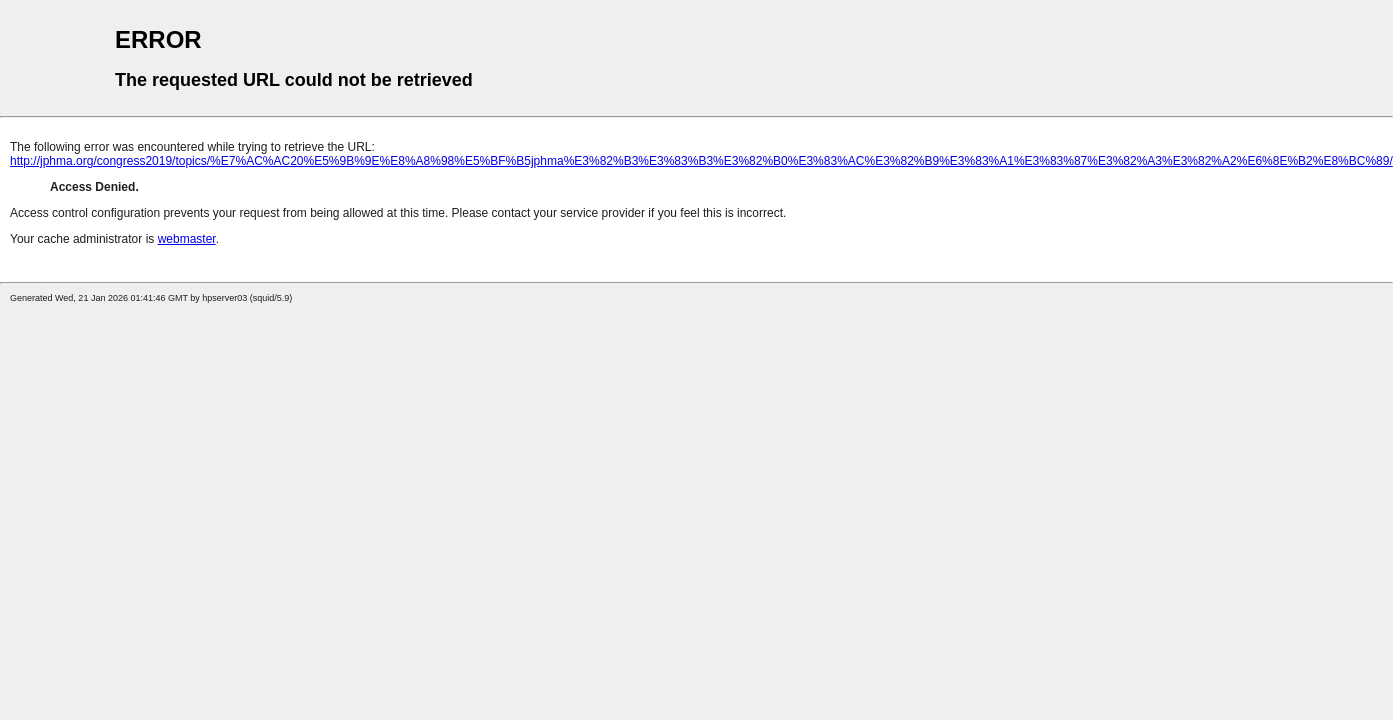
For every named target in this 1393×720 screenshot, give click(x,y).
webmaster (187, 239)
